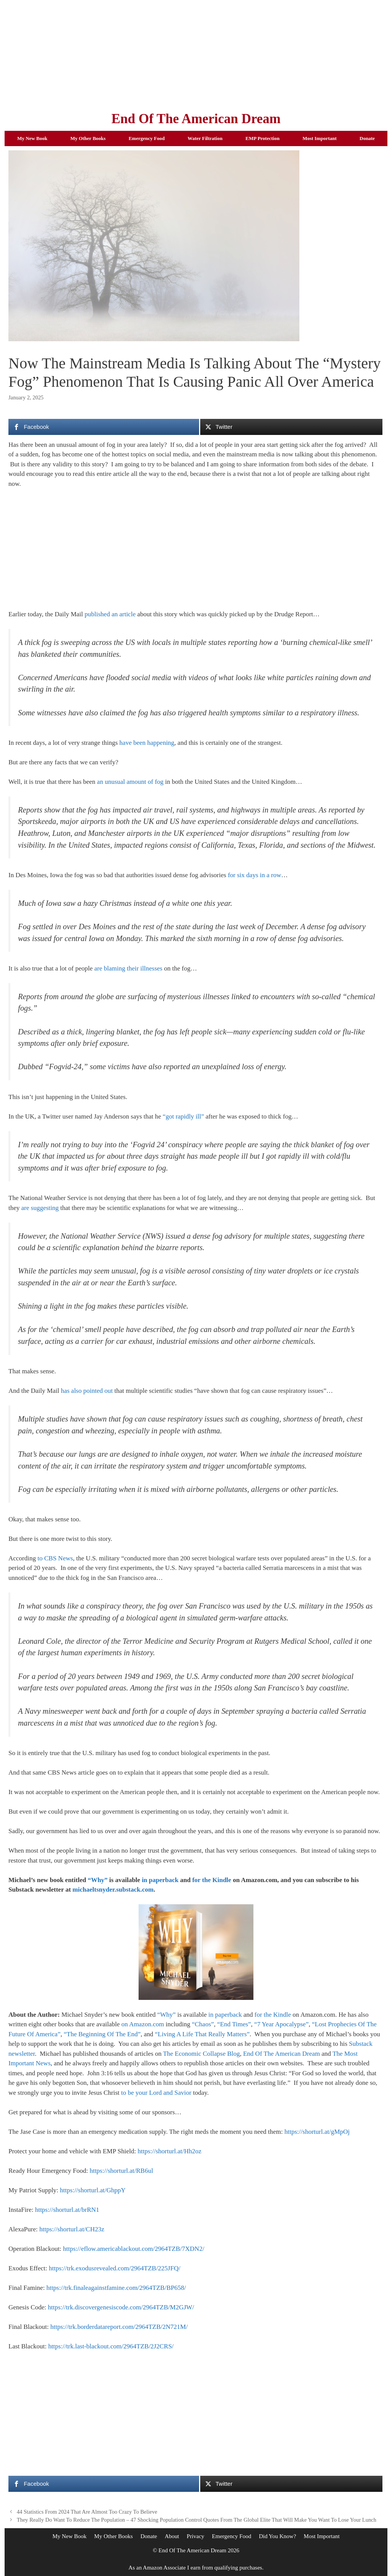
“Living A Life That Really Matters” (202, 2034)
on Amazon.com (142, 2024)
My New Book (32, 138)
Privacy (195, 2536)
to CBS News (55, 1558)
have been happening (147, 742)
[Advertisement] (196, 53)
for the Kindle (211, 1880)
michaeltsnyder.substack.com (113, 1889)
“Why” (98, 1880)
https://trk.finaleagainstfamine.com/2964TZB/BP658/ (116, 2287)
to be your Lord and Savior (156, 2092)
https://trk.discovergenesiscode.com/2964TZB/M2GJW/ (121, 2307)
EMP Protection (262, 138)
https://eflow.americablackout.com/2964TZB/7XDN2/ (133, 2248)
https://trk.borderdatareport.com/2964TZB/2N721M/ (119, 2326)
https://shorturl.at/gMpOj (317, 2131)
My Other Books (88, 138)
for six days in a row (254, 875)
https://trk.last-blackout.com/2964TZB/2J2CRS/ (111, 2346)
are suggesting (40, 1207)
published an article (110, 614)
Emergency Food (147, 138)
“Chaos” (203, 2024)
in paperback (160, 1880)
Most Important (319, 138)
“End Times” (234, 2024)
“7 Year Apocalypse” (281, 2024)
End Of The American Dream (196, 118)
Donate (367, 138)
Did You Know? (277, 2536)
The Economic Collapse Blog (201, 2053)
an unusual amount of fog (130, 781)
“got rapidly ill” (183, 1116)
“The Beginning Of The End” (102, 2034)
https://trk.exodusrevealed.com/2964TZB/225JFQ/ (114, 2268)
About (172, 2536)
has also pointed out (87, 1390)
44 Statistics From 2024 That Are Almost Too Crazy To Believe (87, 2512)
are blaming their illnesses (128, 968)
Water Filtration (205, 138)
